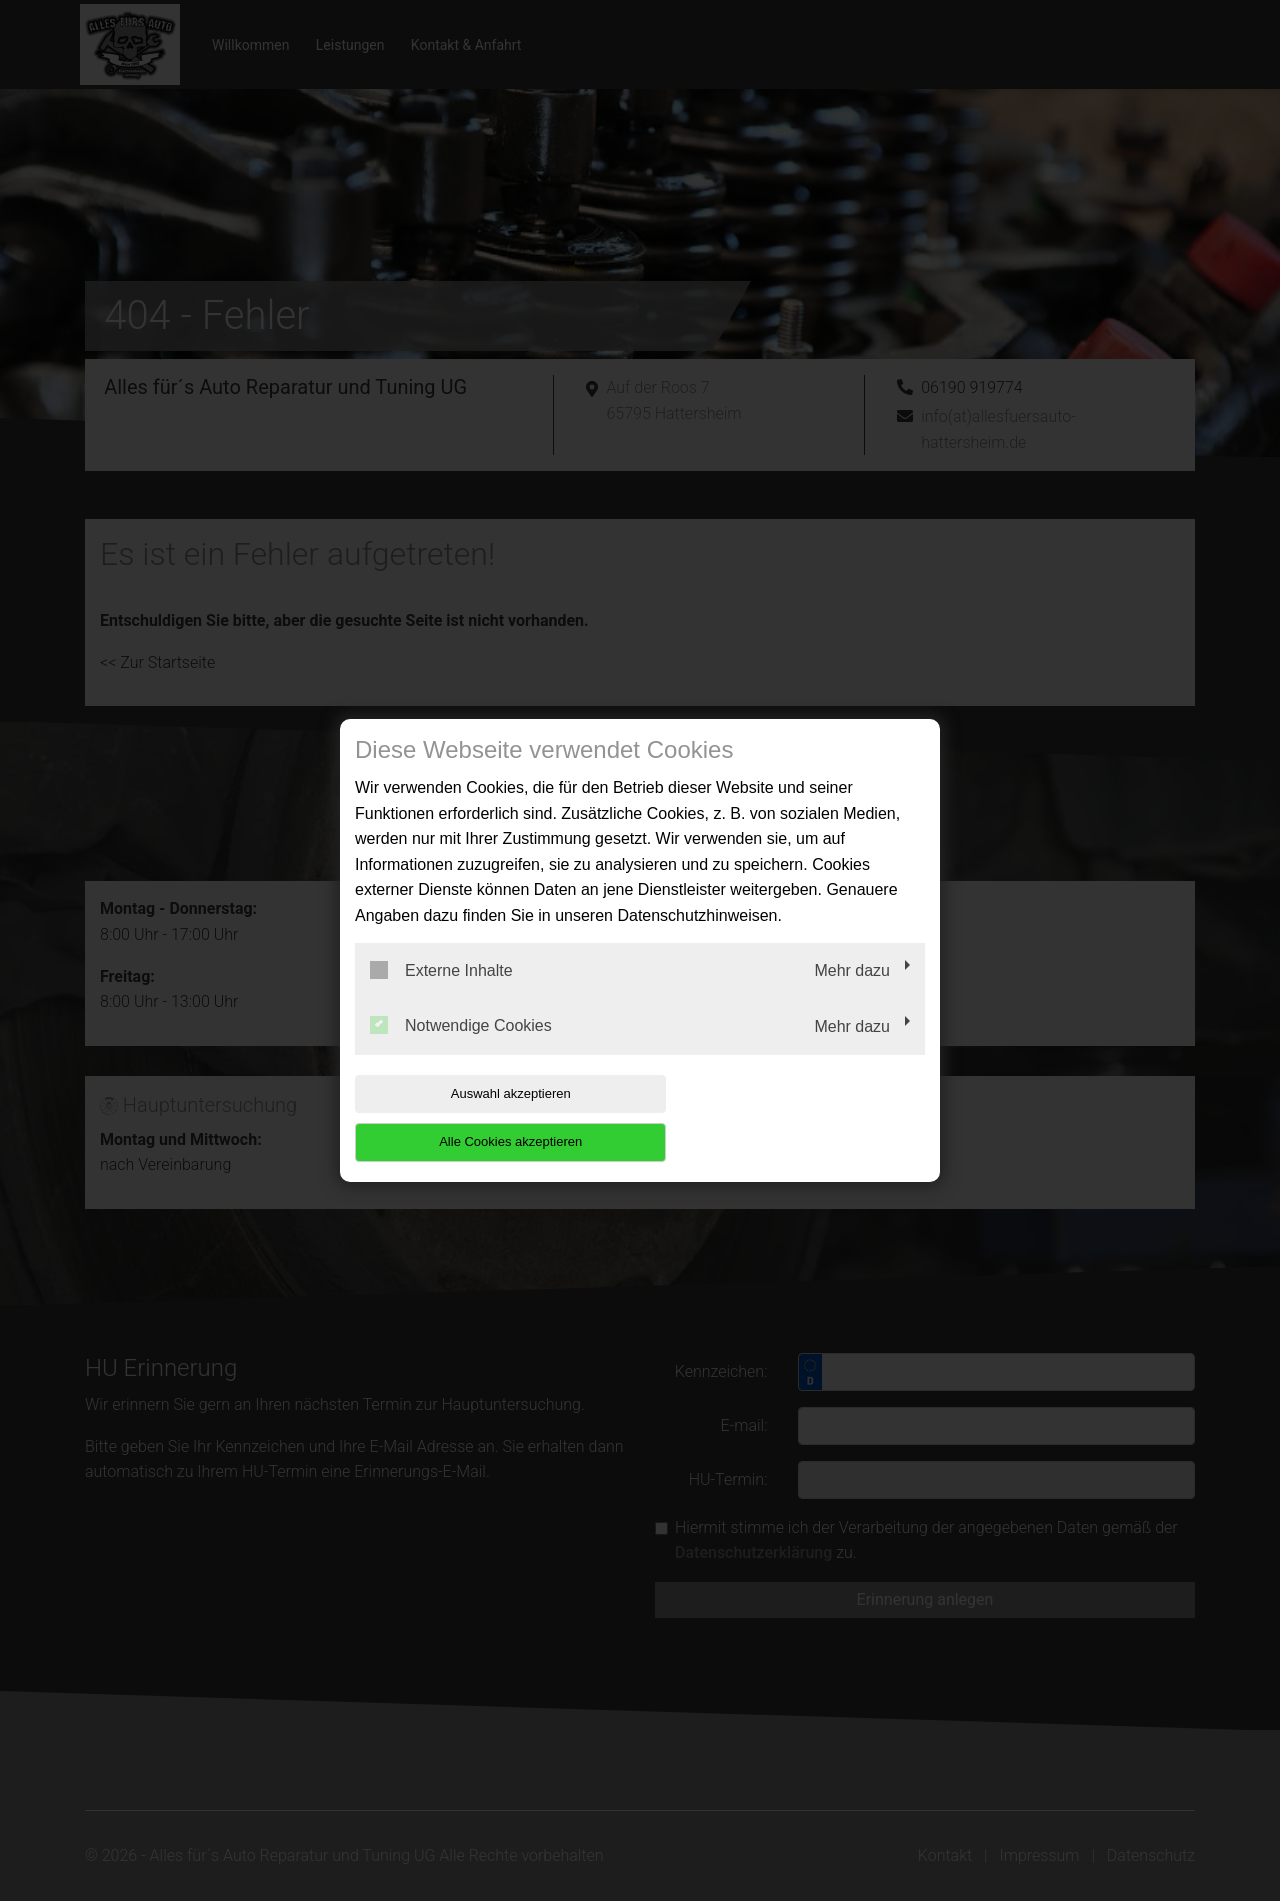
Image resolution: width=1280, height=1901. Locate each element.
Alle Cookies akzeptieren (796, 1117)
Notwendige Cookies (461, 1050)
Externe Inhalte (441, 994)
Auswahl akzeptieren (483, 1117)
